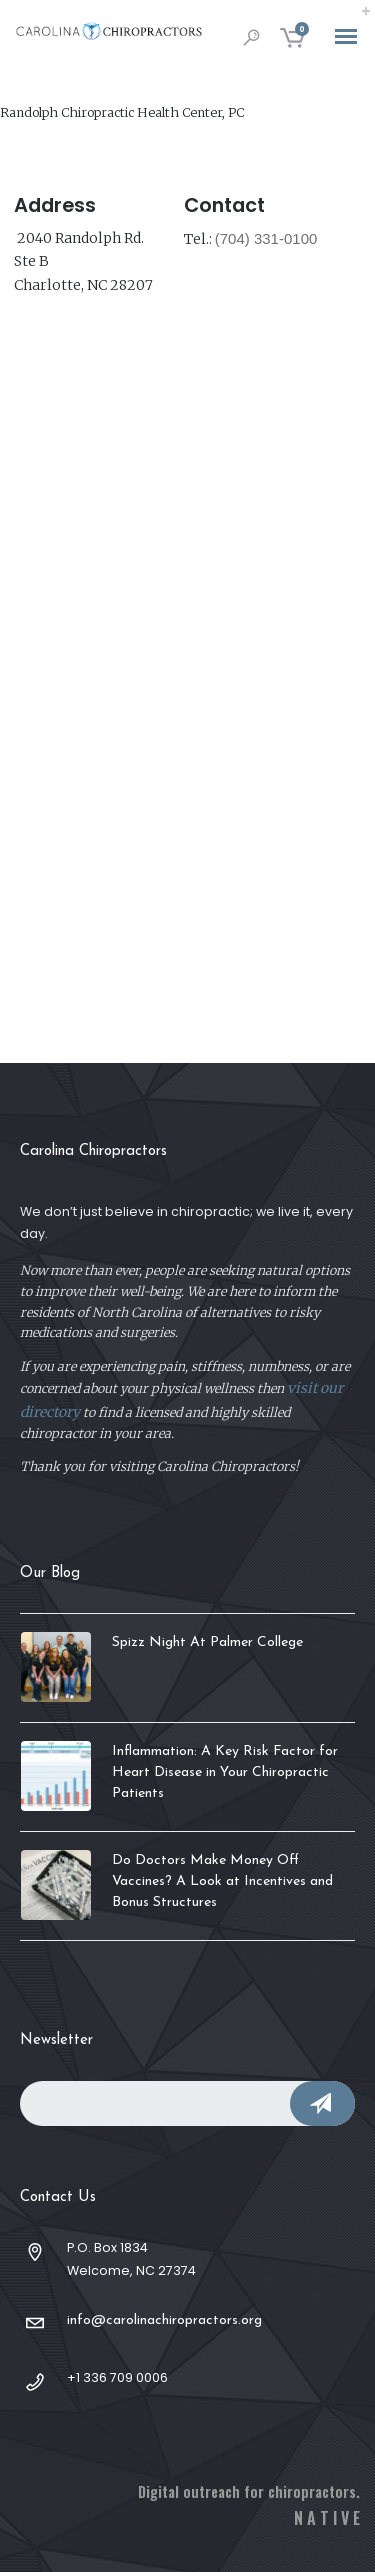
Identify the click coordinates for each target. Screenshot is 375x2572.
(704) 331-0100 (266, 238)
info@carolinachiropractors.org (164, 2320)
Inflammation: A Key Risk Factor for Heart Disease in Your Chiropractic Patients (225, 1772)
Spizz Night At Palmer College (207, 1642)
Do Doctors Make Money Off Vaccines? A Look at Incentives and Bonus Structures (222, 1881)
